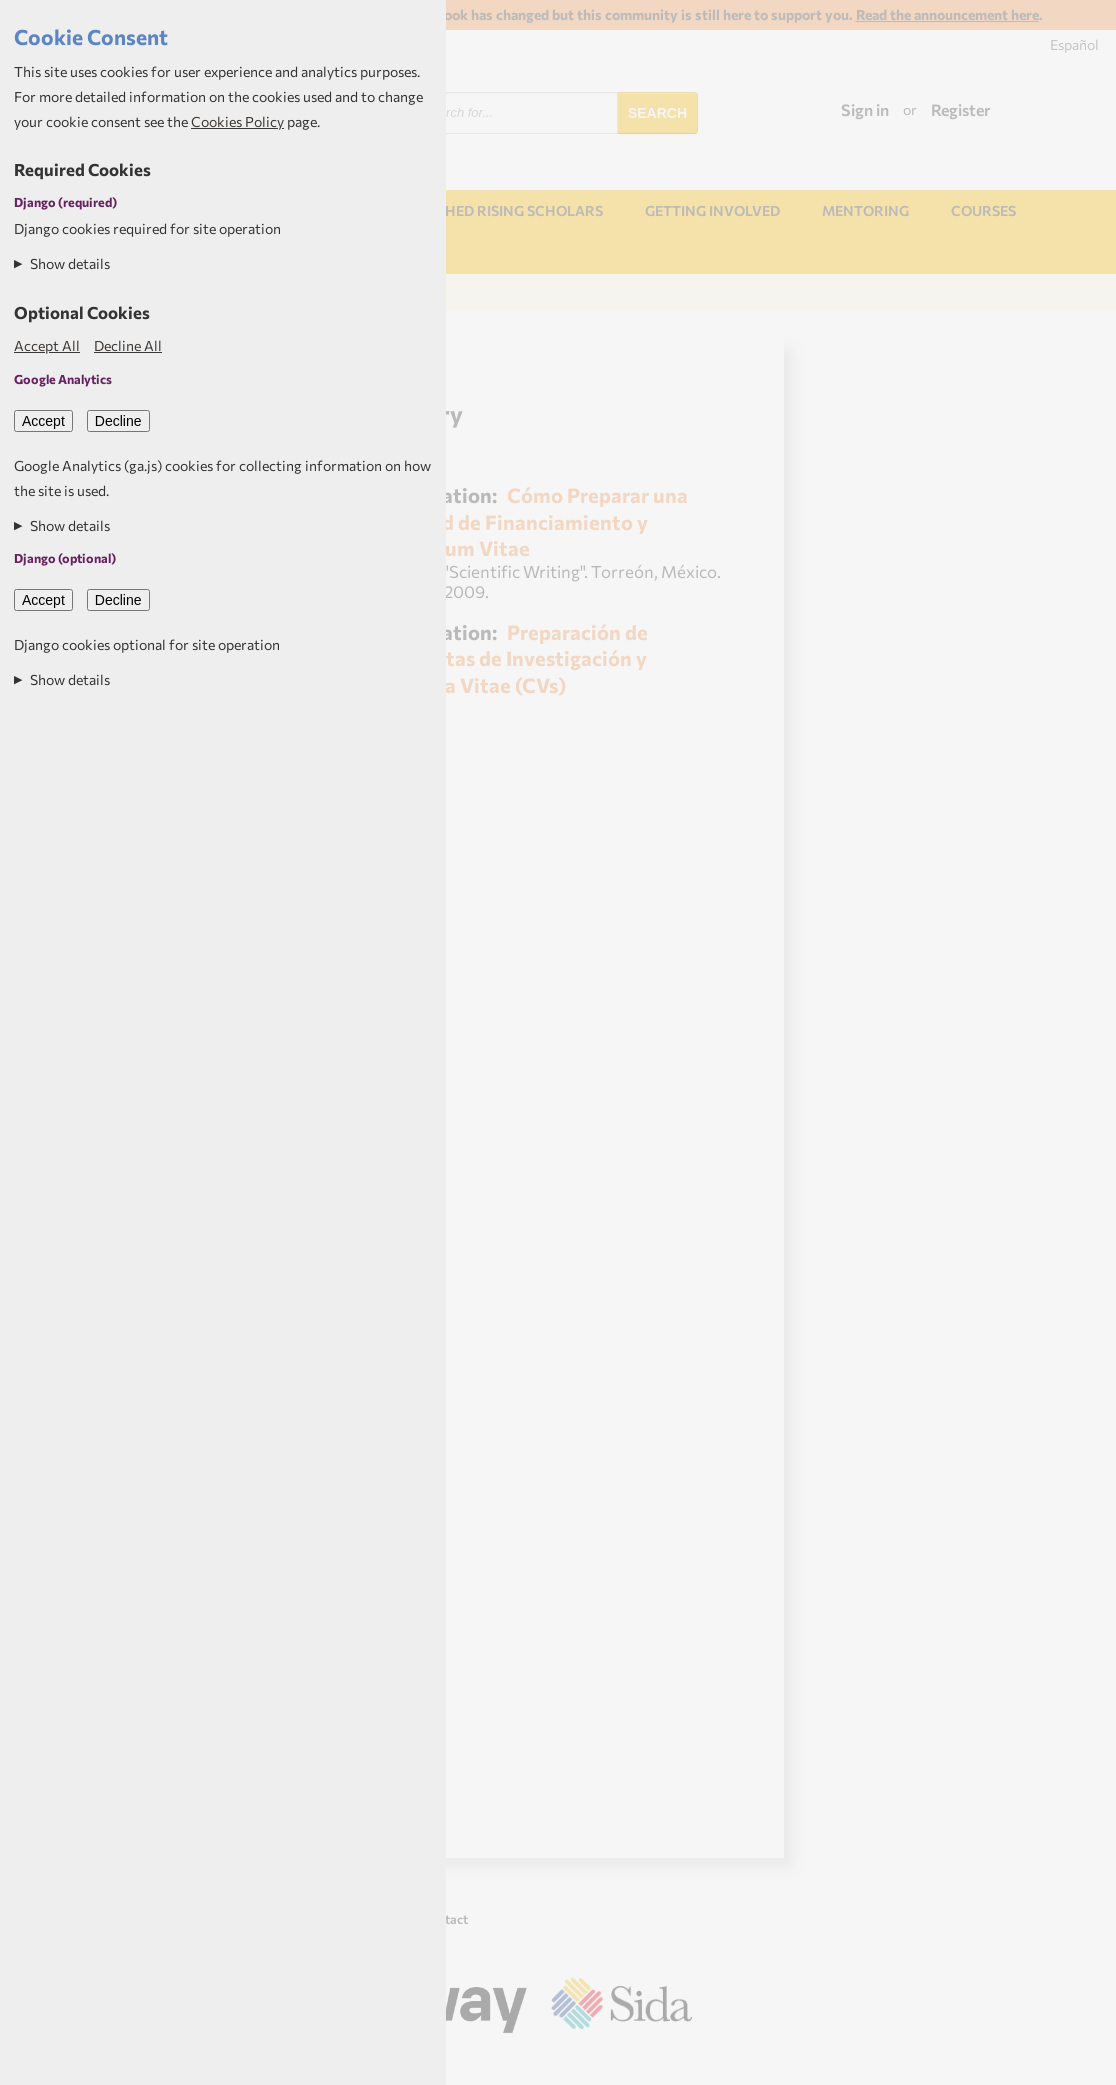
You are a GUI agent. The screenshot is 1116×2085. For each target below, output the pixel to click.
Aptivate (674, 2062)
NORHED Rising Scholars (508, 210)
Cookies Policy (237, 121)
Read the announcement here (947, 14)
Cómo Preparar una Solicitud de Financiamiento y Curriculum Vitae (528, 520)
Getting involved (712, 210)
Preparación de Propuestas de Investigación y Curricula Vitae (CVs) (508, 657)
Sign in (865, 109)
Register (961, 109)
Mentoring (865, 210)
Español (1074, 44)
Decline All (128, 345)
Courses (983, 210)
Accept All (47, 345)
